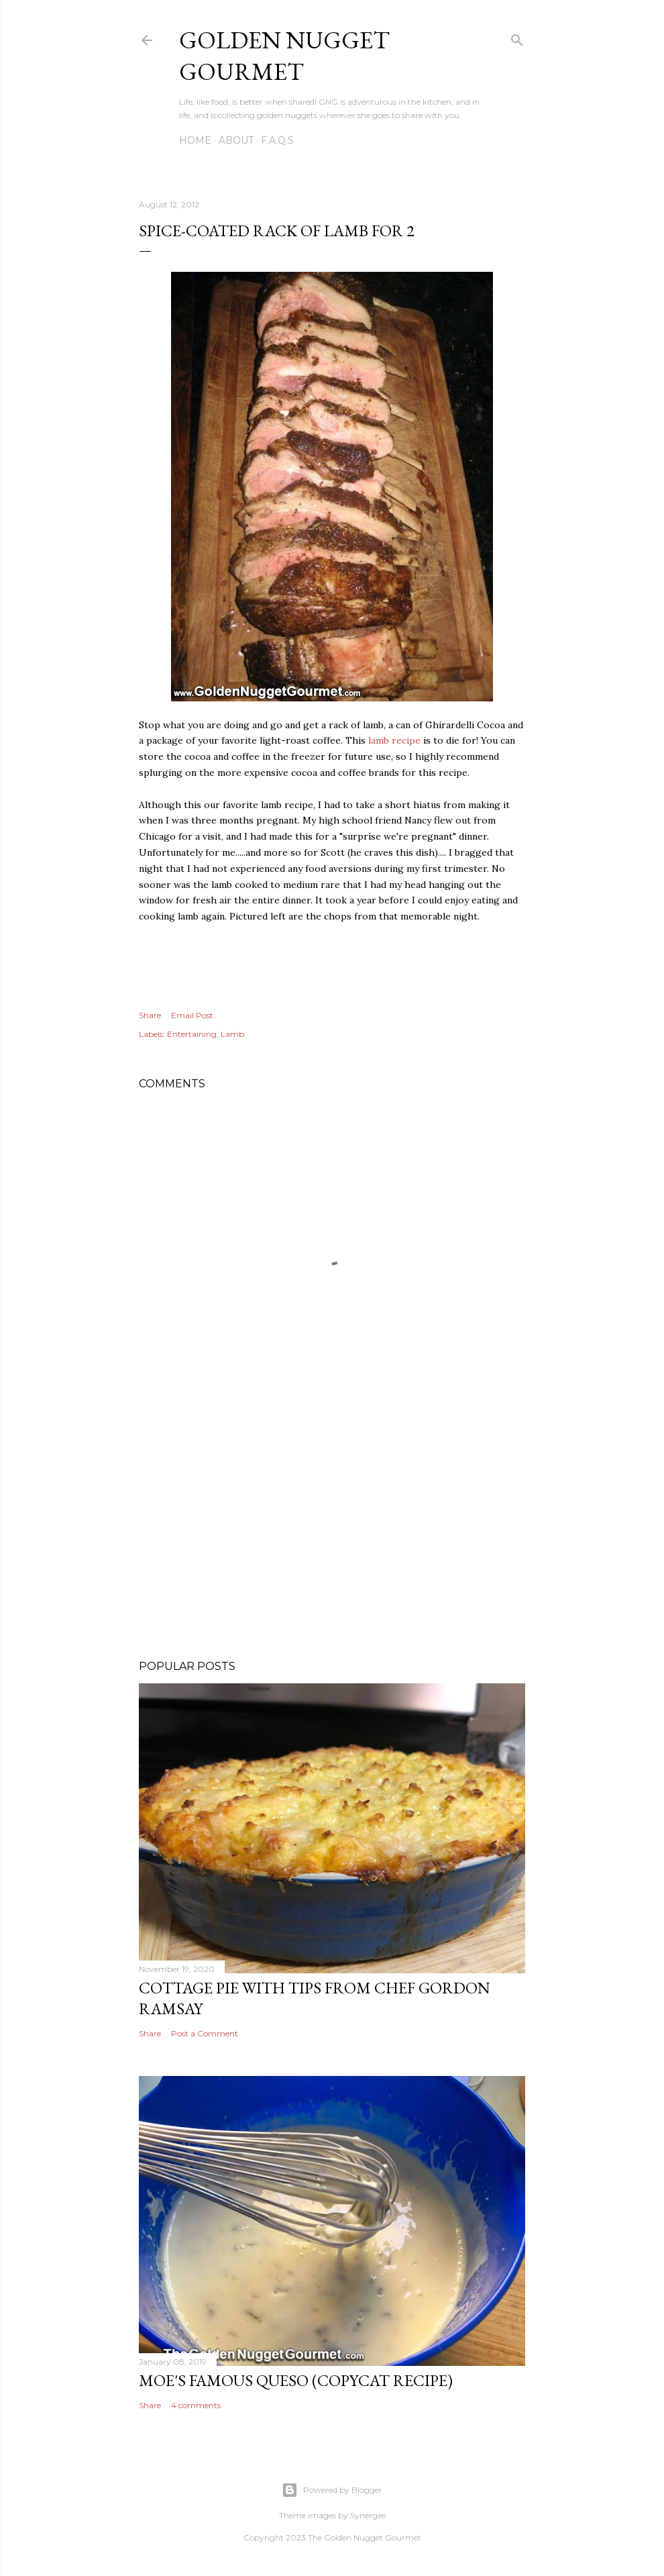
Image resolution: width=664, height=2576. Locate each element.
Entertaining (192, 1034)
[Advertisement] (332, 1532)
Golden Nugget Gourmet (284, 55)
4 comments (196, 2405)
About (236, 140)
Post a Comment (204, 2033)
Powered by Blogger (332, 2490)
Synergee (368, 2515)
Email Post (192, 1015)
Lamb (232, 1034)
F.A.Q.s (277, 140)
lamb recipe (394, 740)
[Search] (517, 37)
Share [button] (150, 1015)
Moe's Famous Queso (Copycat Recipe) (296, 2380)
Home (195, 140)
